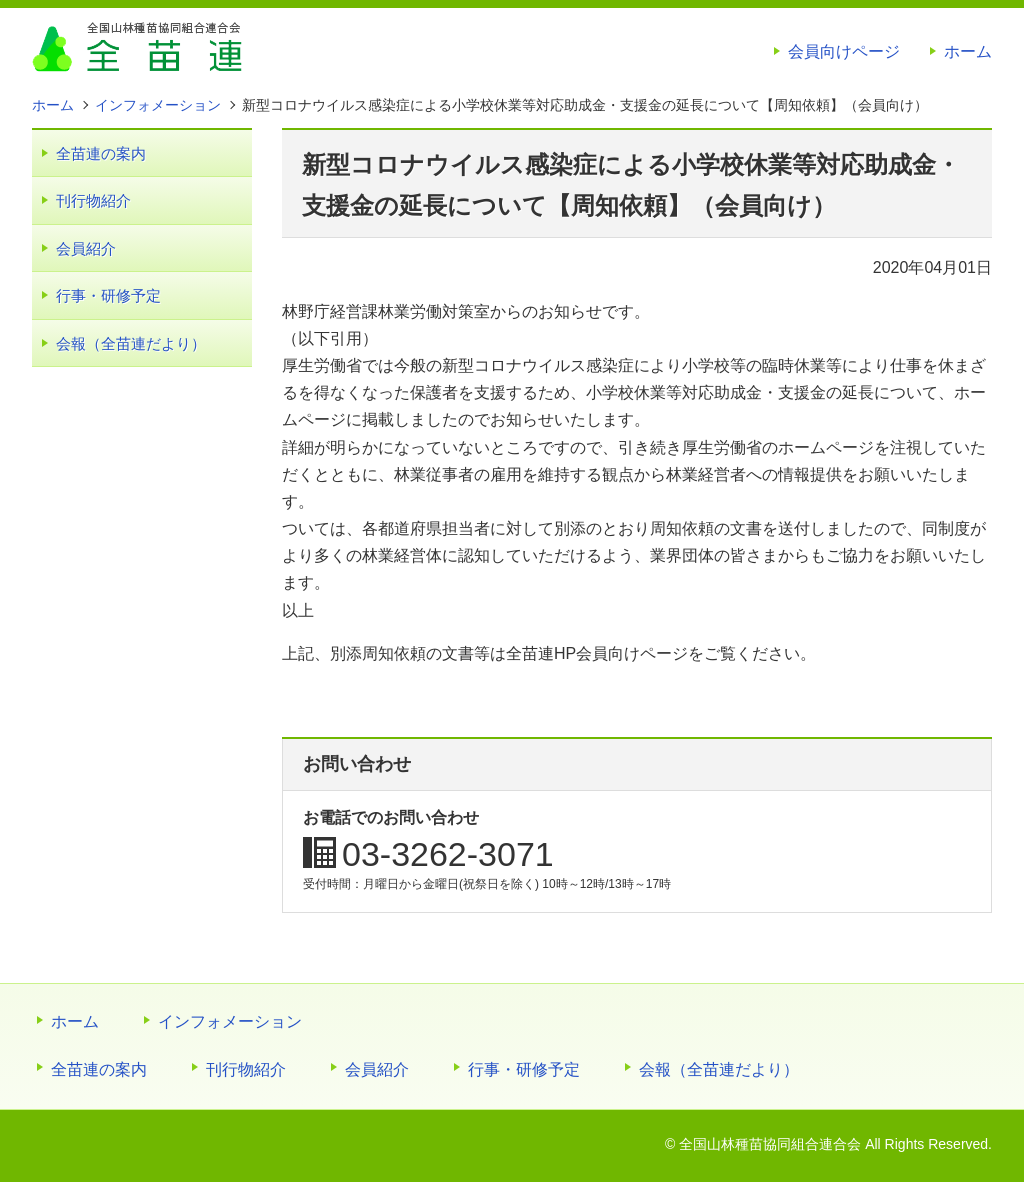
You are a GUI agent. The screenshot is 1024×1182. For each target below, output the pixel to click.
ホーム (968, 51)
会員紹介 (86, 248)
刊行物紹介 (93, 200)
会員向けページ (844, 51)
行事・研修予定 (108, 295)
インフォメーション (230, 1021)
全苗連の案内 (101, 153)
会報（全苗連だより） (131, 343)
